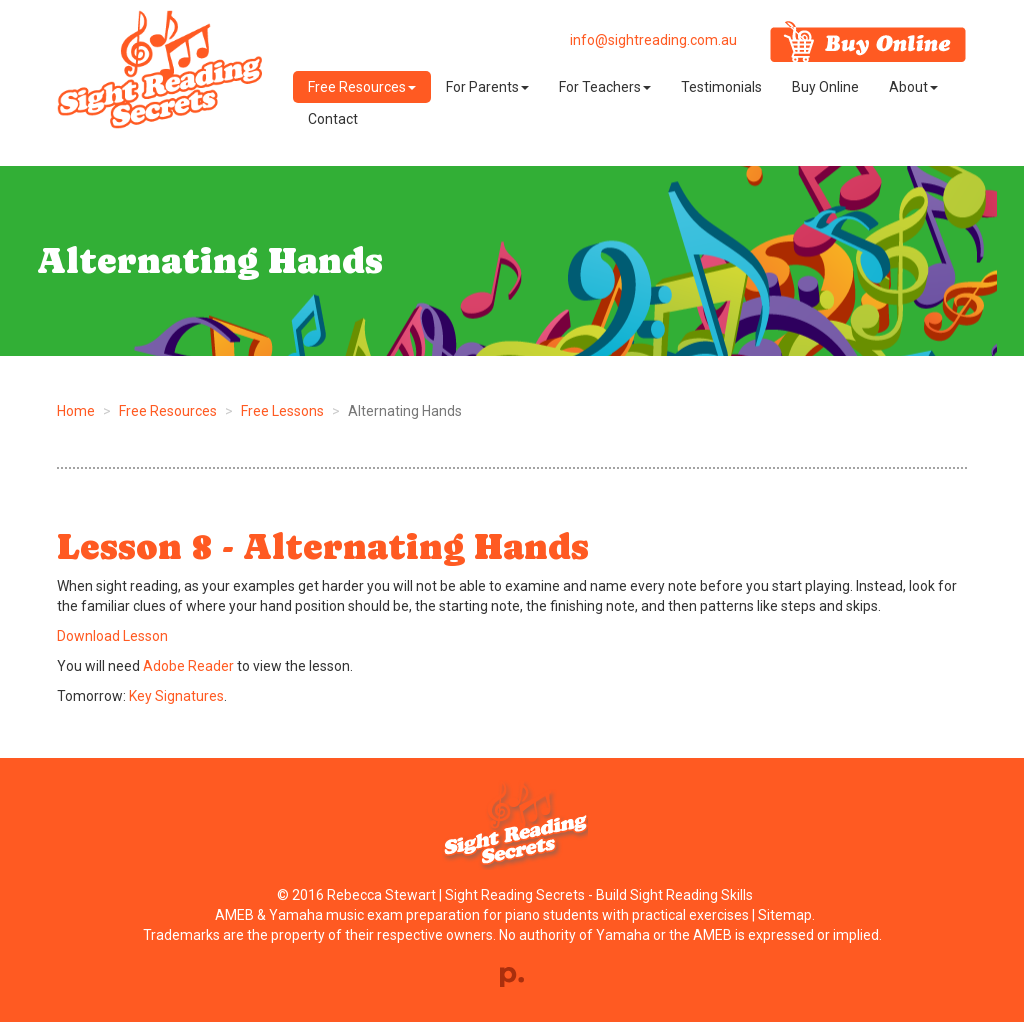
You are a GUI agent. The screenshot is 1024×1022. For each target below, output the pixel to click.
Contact (333, 119)
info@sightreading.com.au (653, 40)
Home (76, 411)
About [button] (913, 87)
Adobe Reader (188, 666)
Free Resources (168, 411)
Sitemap (785, 915)
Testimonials (721, 87)
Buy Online (825, 87)
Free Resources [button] (362, 87)
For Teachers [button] (605, 87)
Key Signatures (176, 696)
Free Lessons (282, 411)
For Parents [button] (487, 87)
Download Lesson (112, 636)
